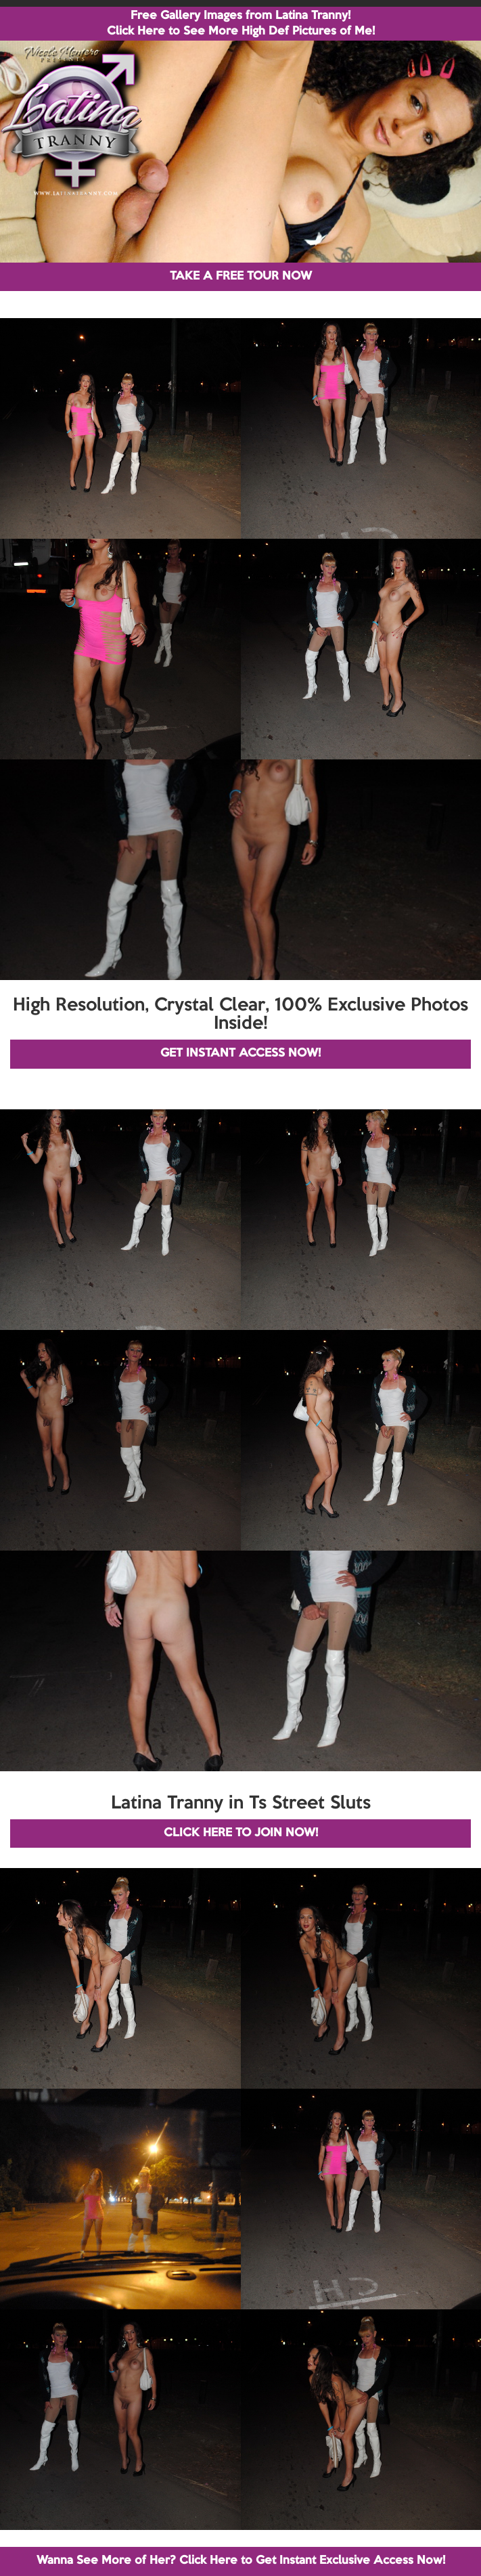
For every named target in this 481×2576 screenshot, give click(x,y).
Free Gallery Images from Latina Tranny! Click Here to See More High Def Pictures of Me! (241, 24)
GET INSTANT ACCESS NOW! (240, 1053)
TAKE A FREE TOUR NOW (241, 276)
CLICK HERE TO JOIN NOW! (241, 1833)
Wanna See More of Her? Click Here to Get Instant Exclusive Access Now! (241, 2561)
